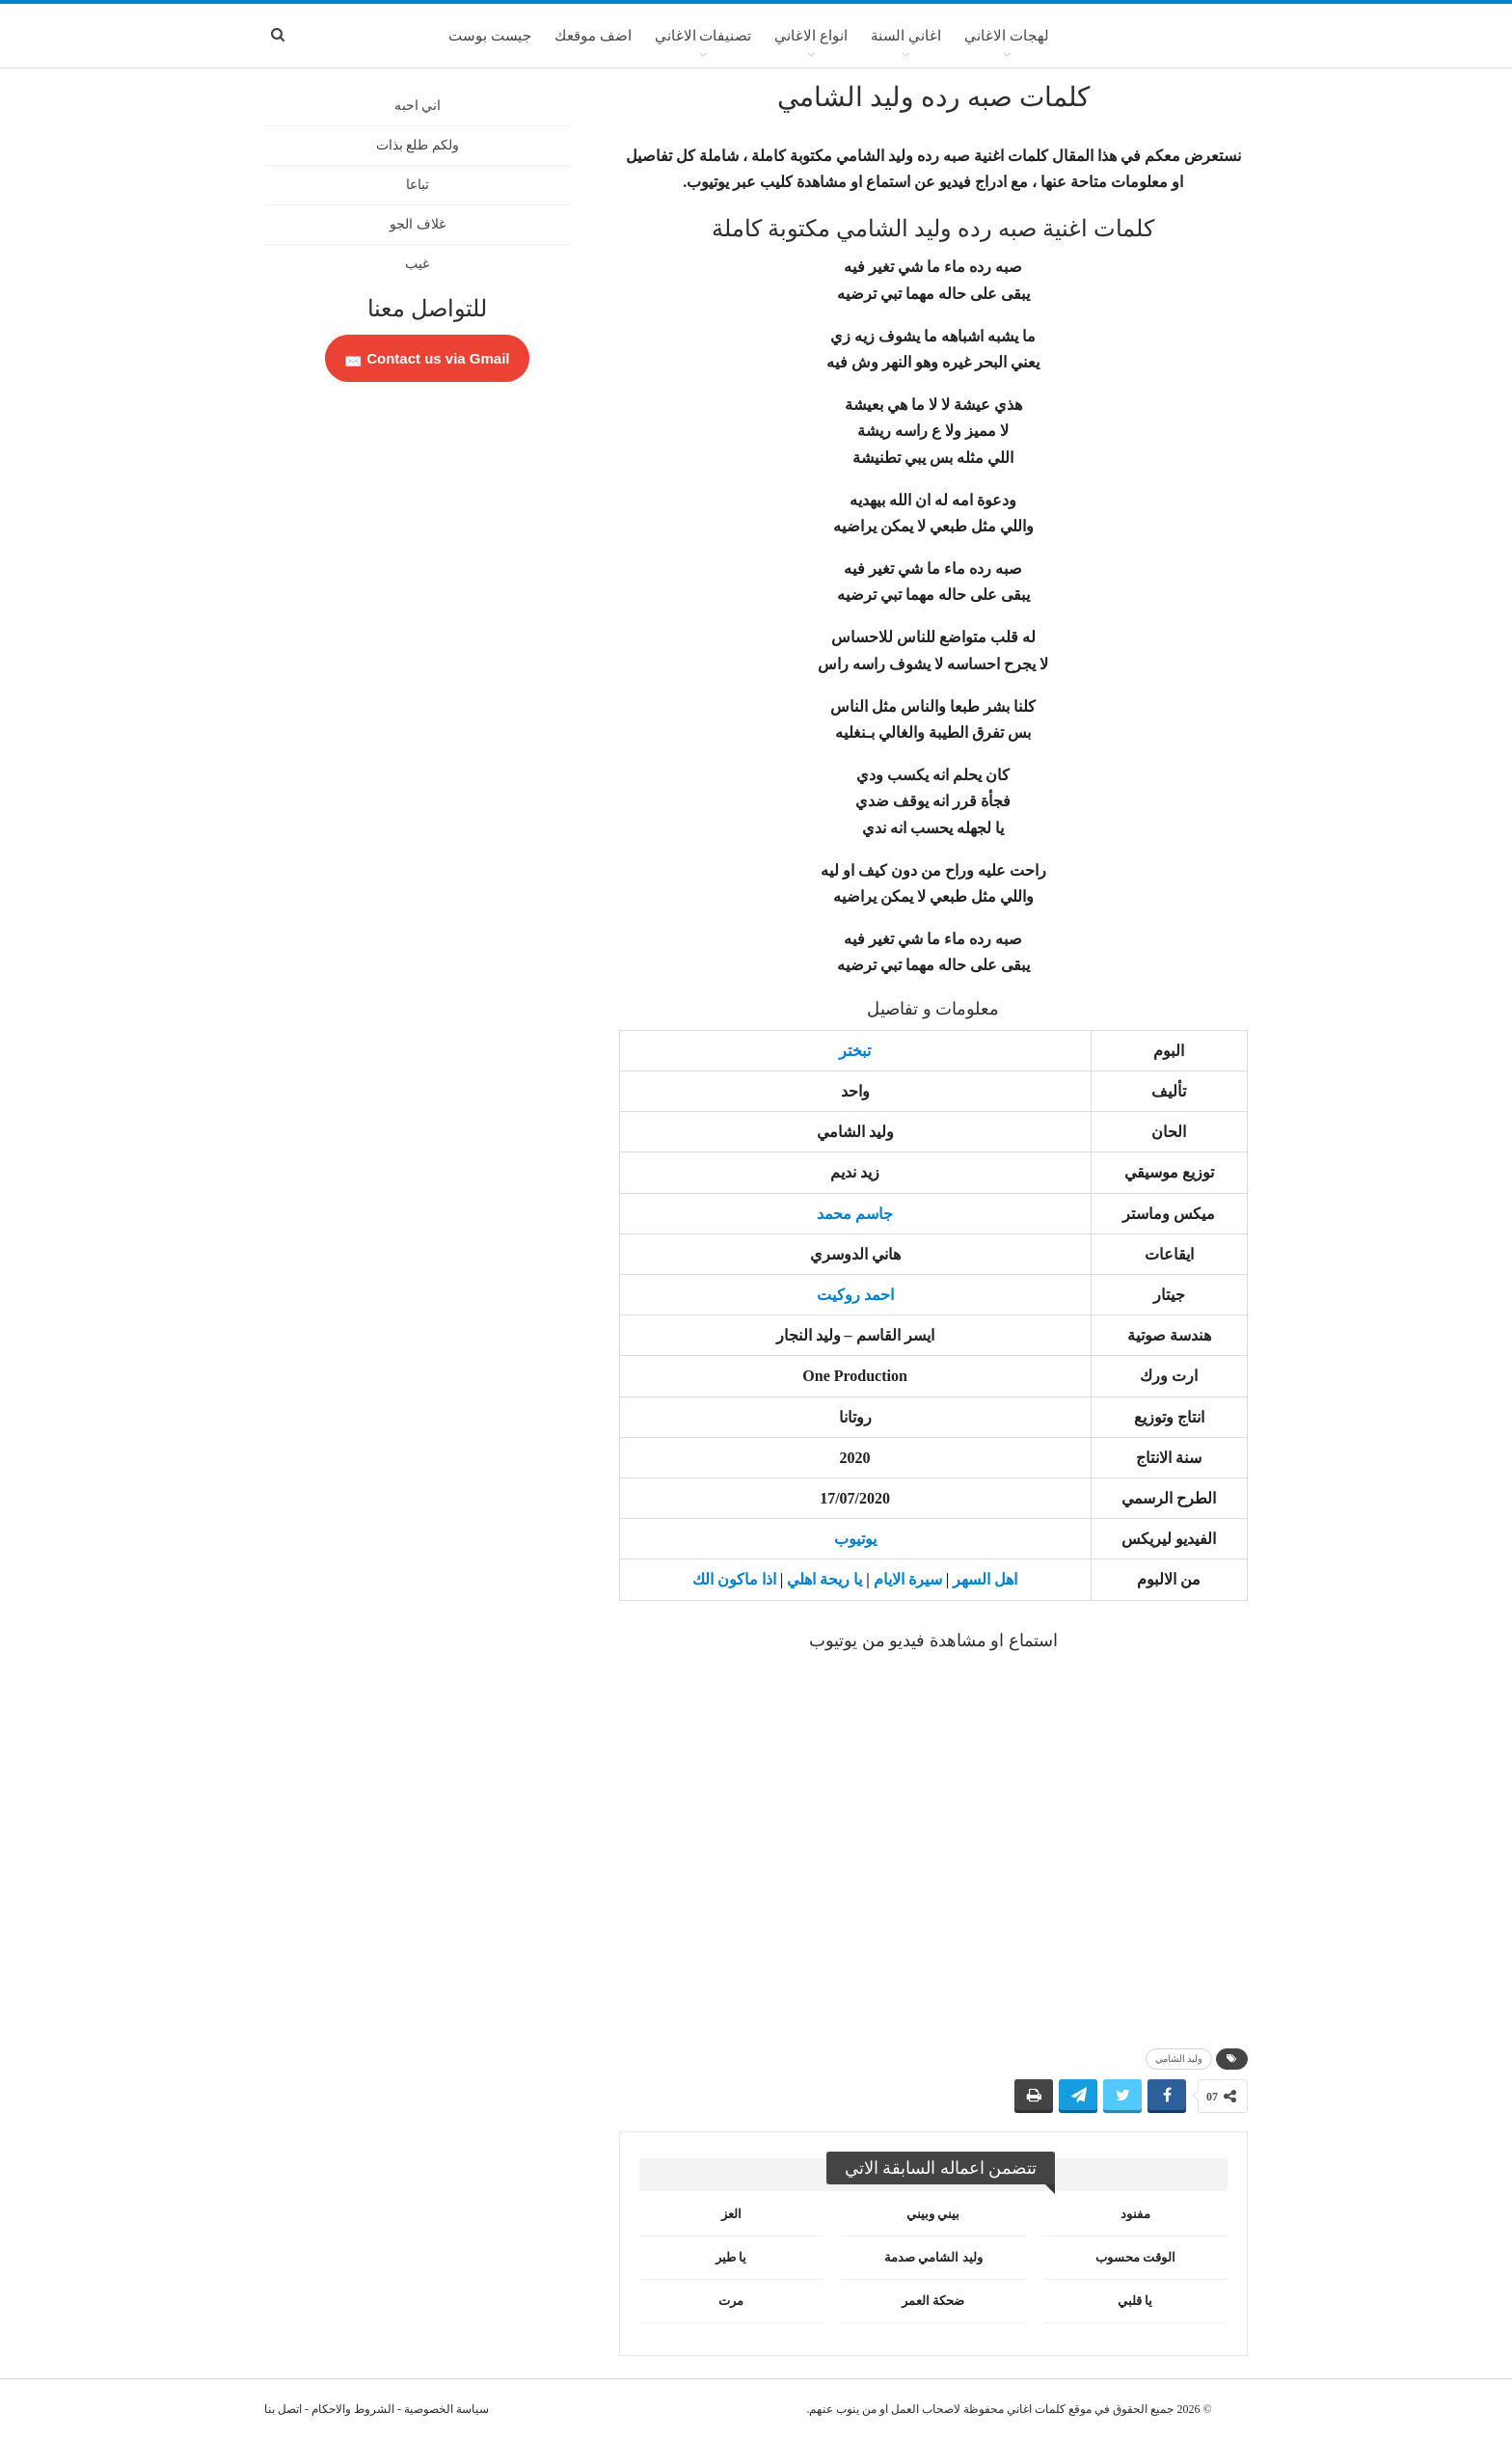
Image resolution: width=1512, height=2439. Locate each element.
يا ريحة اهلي (824, 1579)
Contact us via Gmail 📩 (427, 358)
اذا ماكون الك (734, 1579)
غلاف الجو (418, 224)
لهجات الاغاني (1006, 35)
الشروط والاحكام (352, 2409)
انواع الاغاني (811, 35)
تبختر (855, 1051)
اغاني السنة (906, 35)
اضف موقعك (593, 35)
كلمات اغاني (1036, 2409)
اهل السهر (985, 1579)
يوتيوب (855, 1539)
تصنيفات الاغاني (703, 35)
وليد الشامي (1179, 2058)
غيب (417, 264)
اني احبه (418, 105)
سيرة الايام (908, 1579)
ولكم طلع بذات (417, 145)
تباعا (417, 184)
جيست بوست (489, 35)
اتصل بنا (283, 2409)
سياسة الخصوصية (446, 2409)
